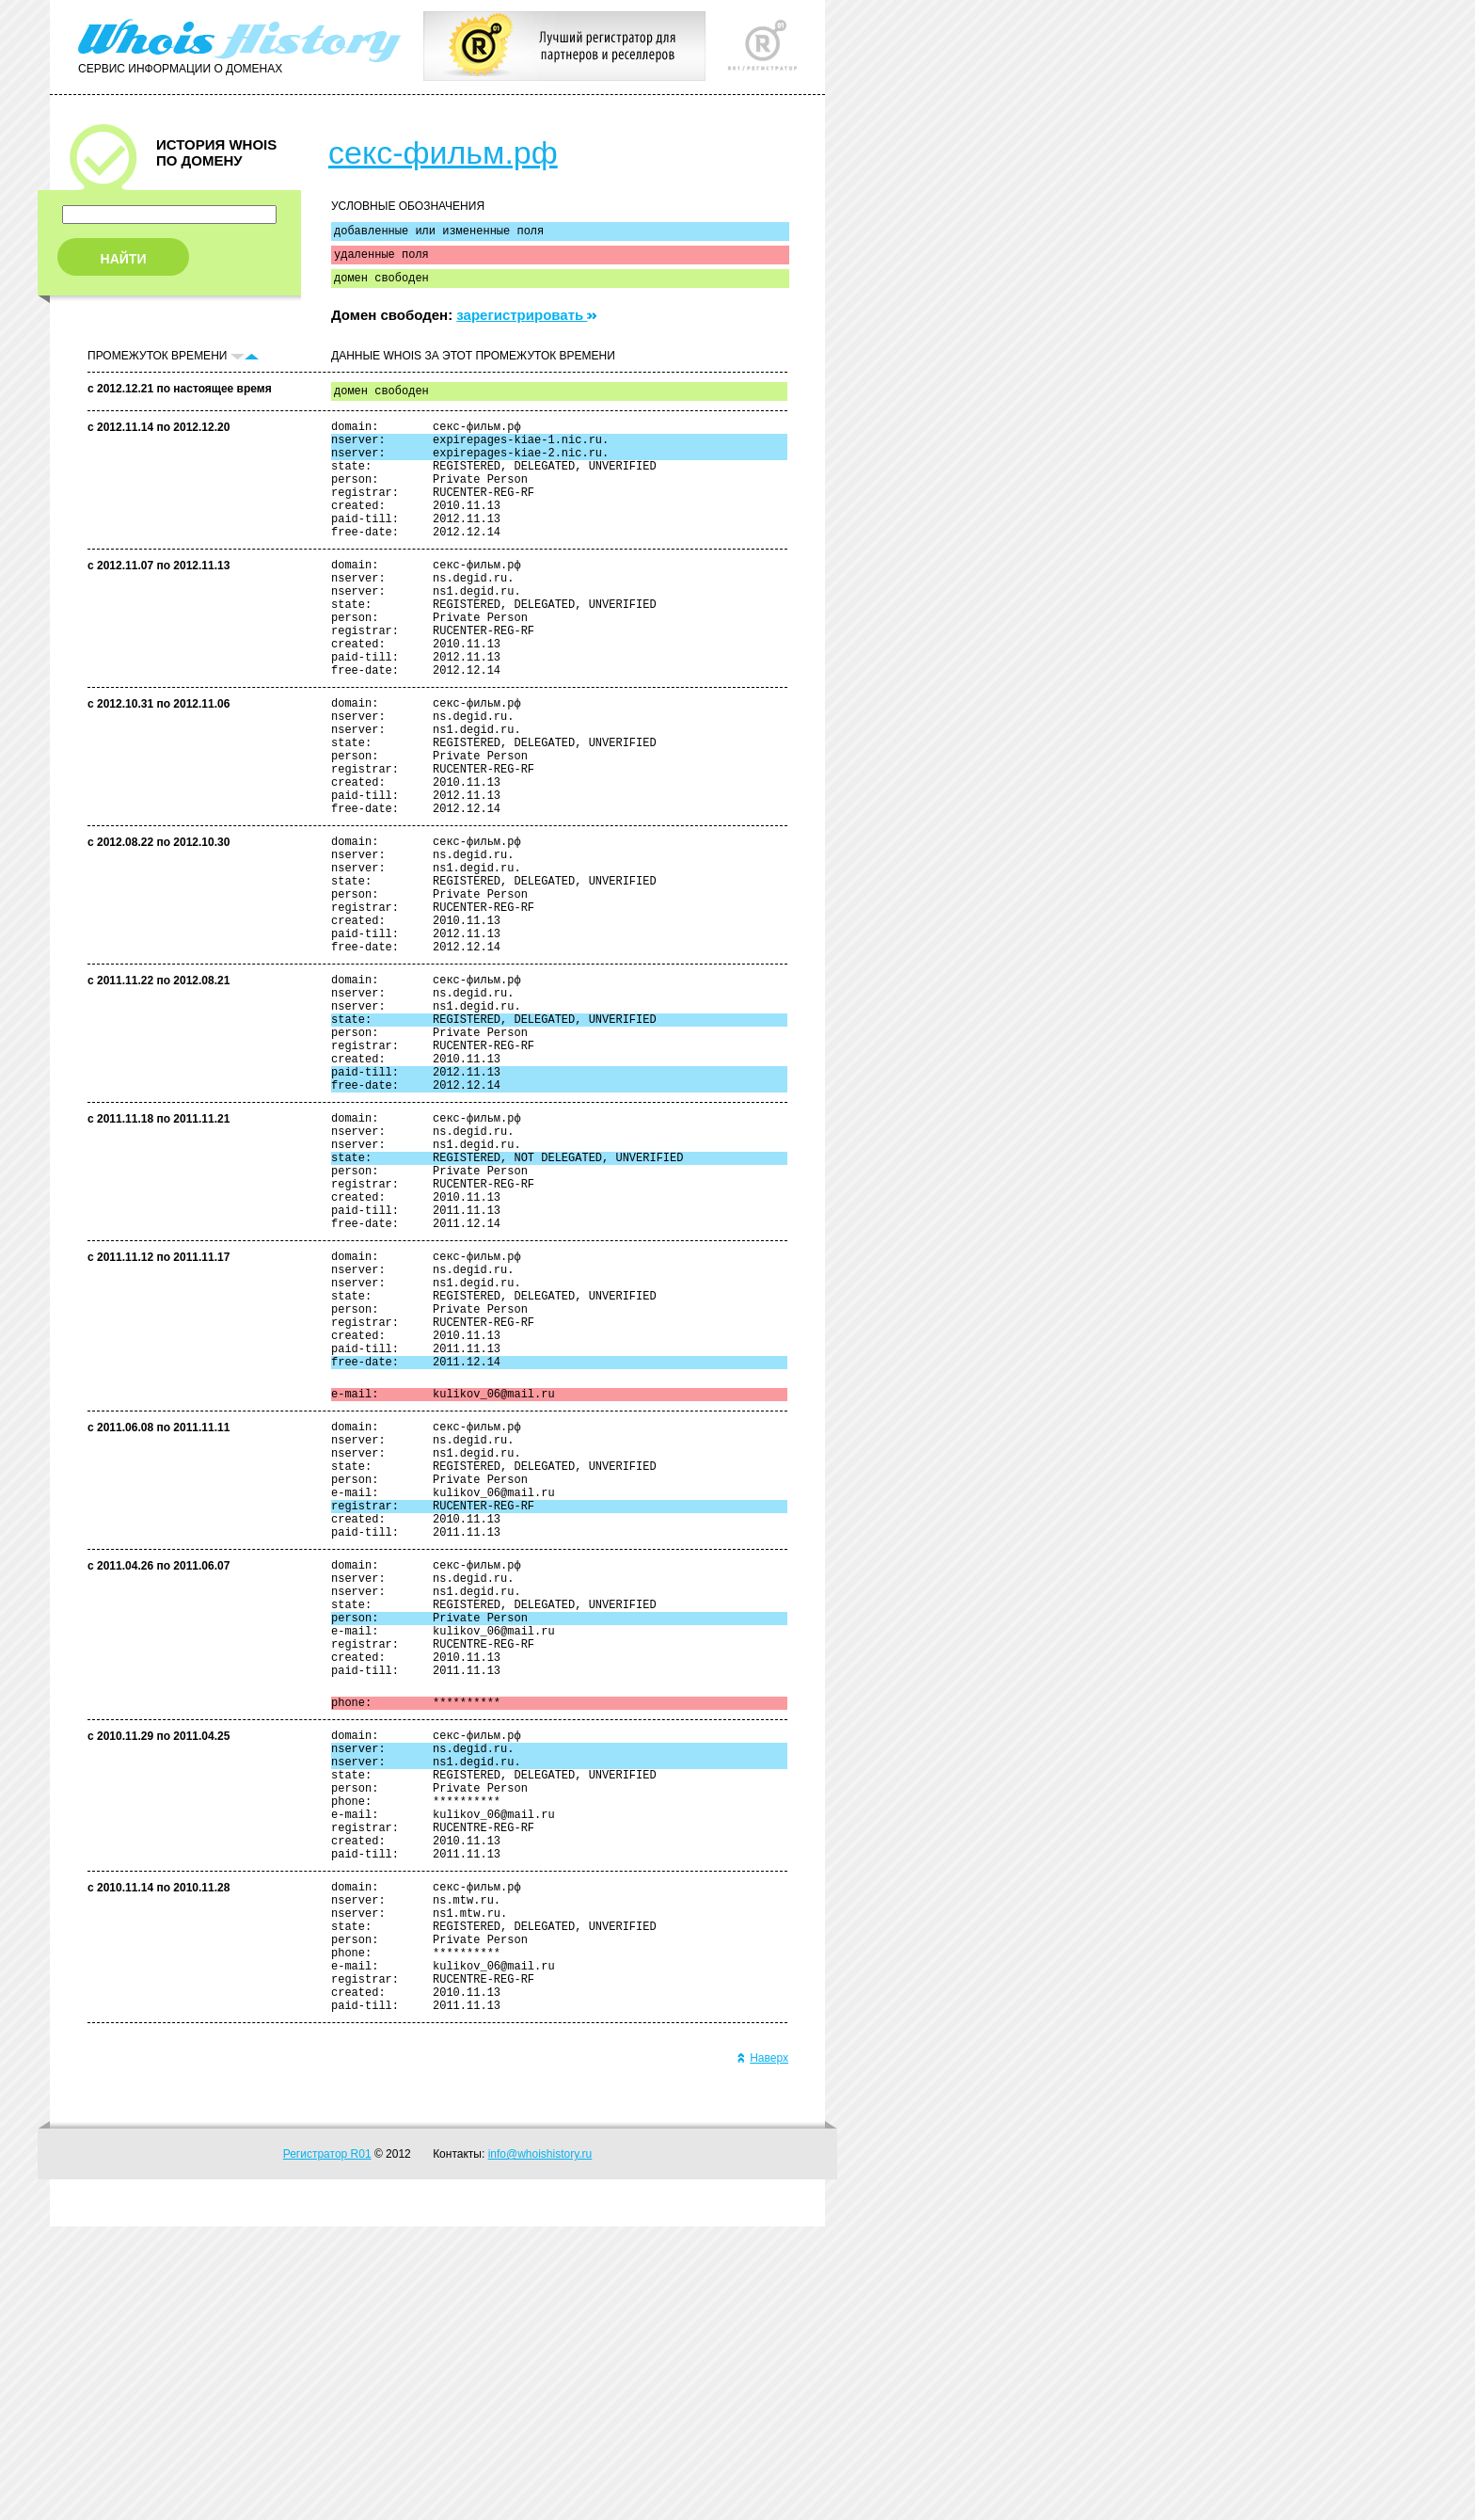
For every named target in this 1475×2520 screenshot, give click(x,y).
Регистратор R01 (327, 2447)
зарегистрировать (526, 323)
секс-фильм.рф (443, 152)
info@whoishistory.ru (540, 2447)
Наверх (762, 2351)
